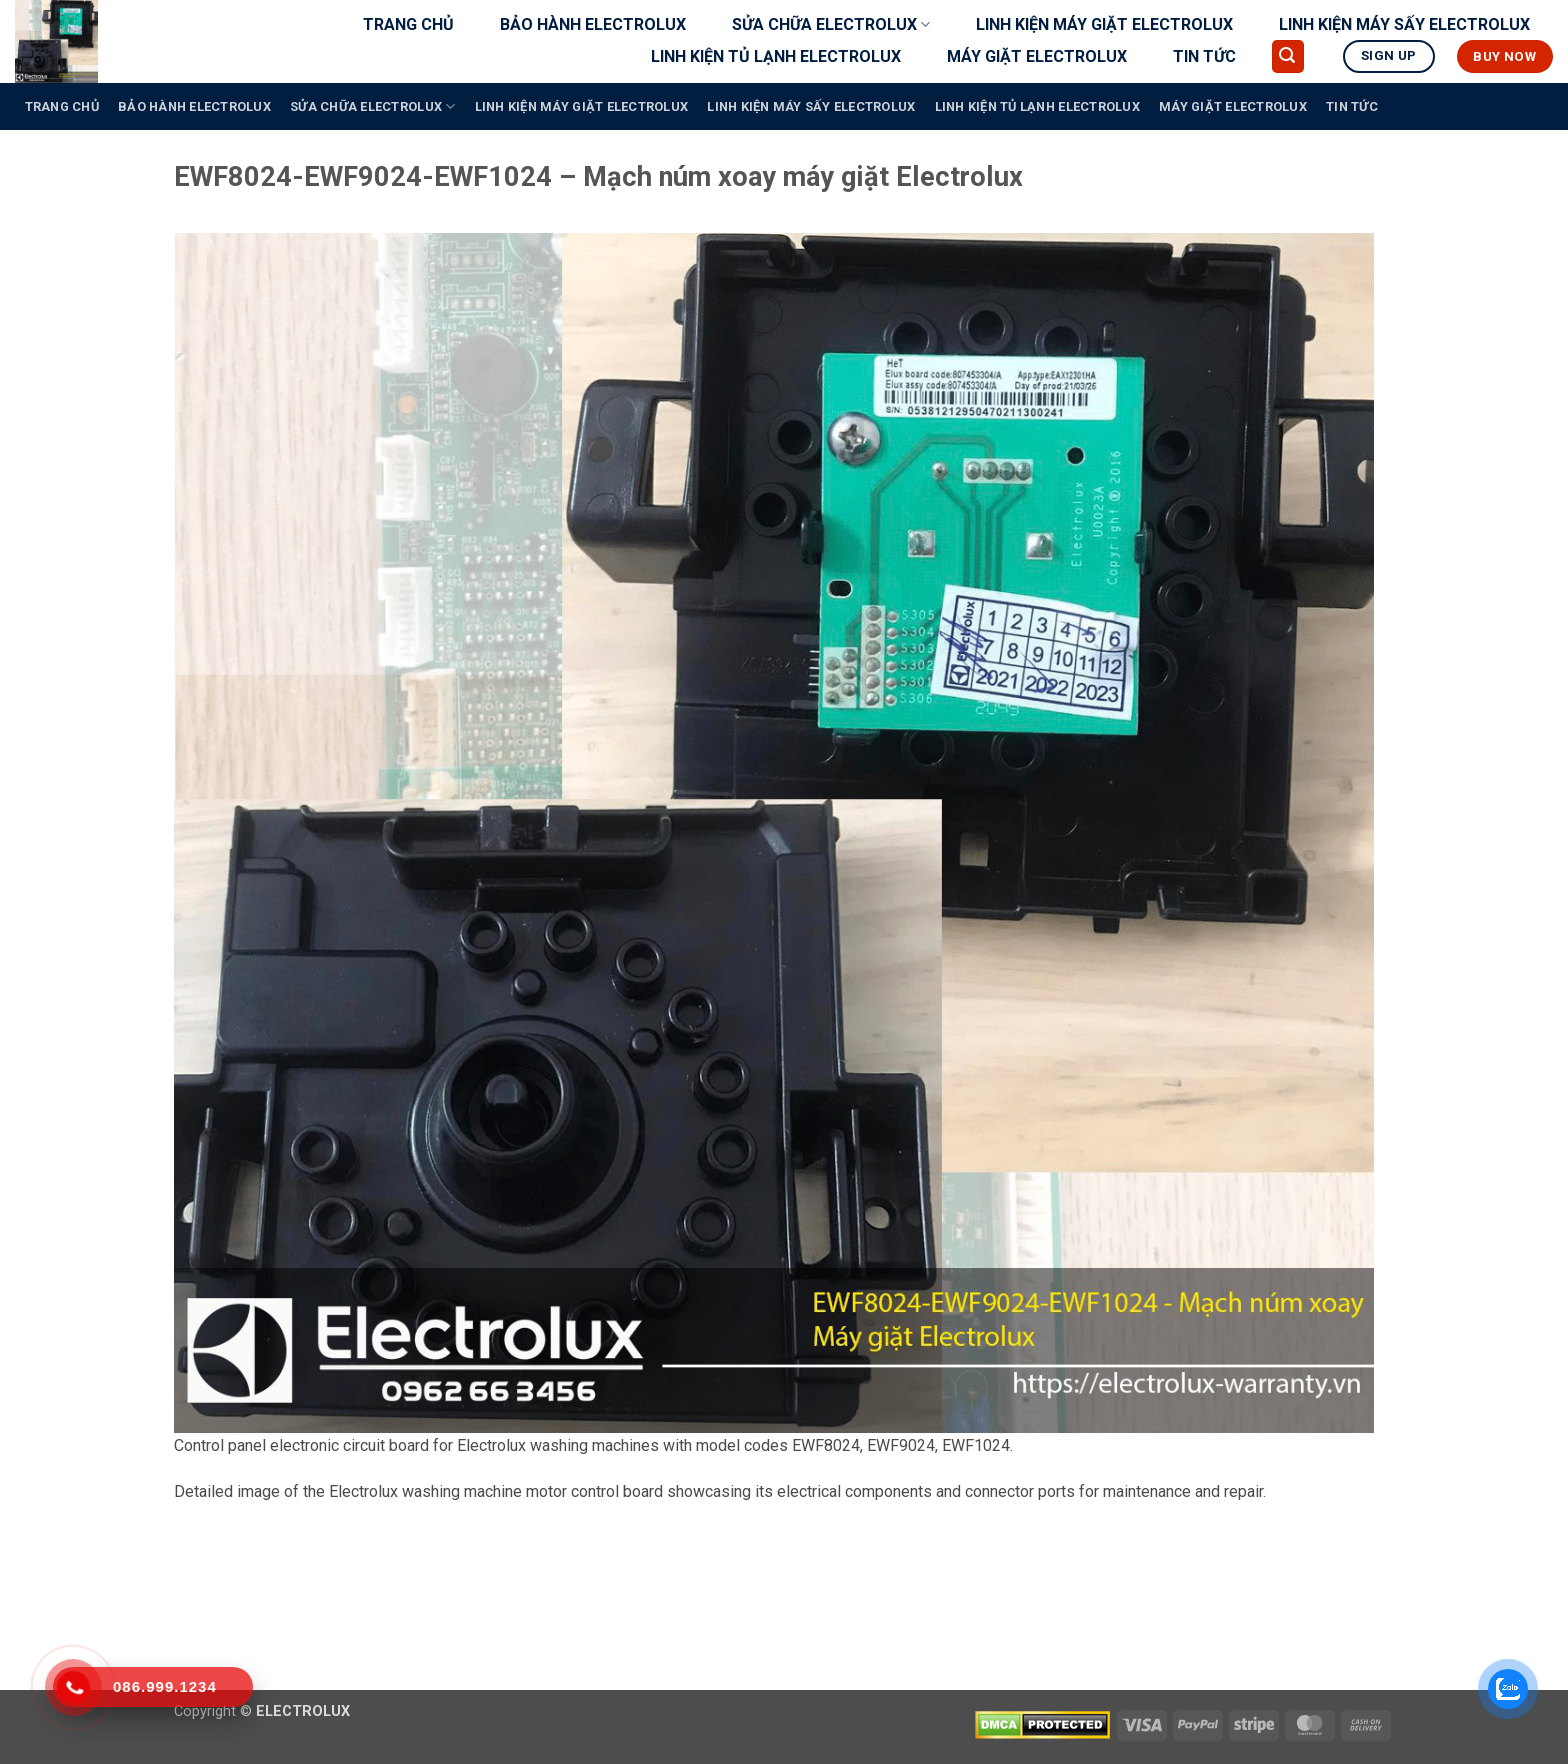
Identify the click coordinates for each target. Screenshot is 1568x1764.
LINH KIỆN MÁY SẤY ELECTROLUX (1404, 24)
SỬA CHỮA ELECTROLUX (831, 25)
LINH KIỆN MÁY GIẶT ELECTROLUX (1104, 24)
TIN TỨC (1204, 56)
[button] (1288, 56)
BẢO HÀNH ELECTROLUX (593, 24)
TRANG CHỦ (408, 24)
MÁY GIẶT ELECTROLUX (1037, 56)
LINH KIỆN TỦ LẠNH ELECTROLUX (776, 56)
